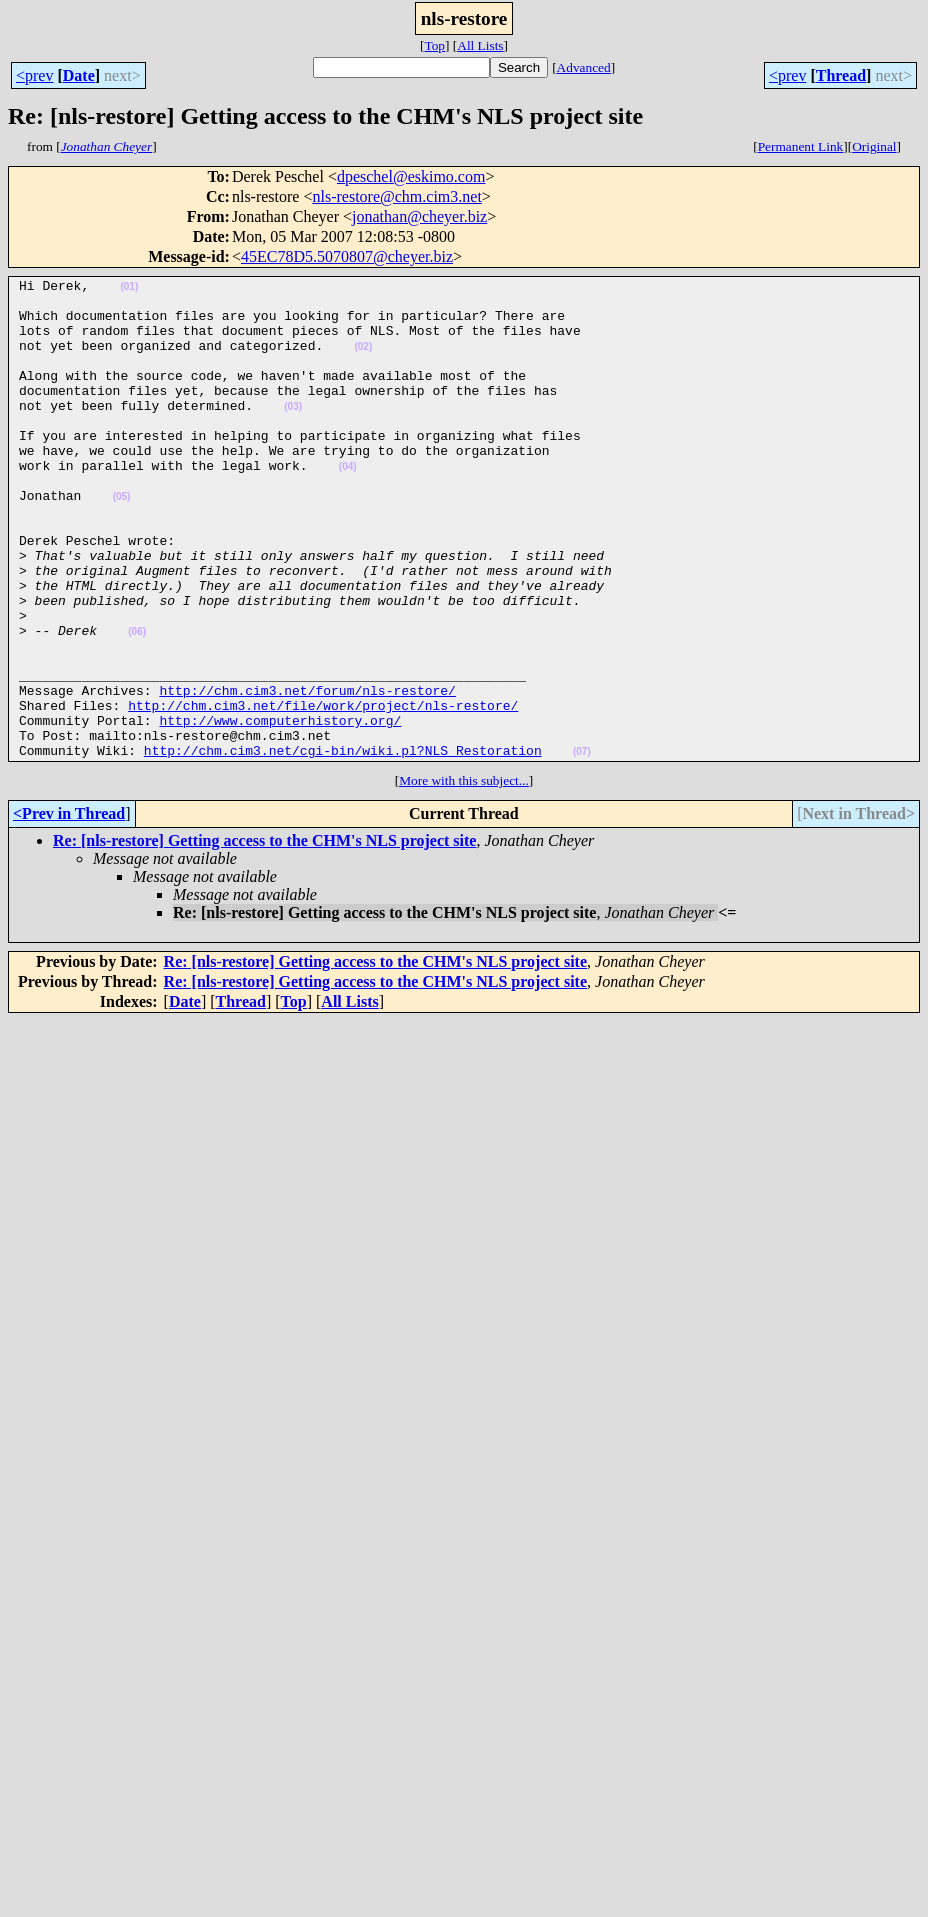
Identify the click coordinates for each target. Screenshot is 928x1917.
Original (874, 146)
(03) (293, 433)
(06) (137, 703)
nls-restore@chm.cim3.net (397, 196)
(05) (122, 541)
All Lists (480, 45)
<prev (34, 75)
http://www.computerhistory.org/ (280, 810)
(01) (129, 289)
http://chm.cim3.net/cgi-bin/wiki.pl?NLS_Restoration (343, 846)
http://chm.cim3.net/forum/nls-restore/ (307, 774)
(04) (348, 505)
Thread (841, 75)
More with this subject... (464, 876)
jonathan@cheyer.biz (419, 216)
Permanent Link (801, 146)
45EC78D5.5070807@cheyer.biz (347, 256)
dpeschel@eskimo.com (411, 176)
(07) (582, 847)
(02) (363, 361)
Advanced (584, 67)
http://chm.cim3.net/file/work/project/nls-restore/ (323, 792)
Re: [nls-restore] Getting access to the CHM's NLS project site (264, 936)
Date (79, 75)
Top (434, 45)
